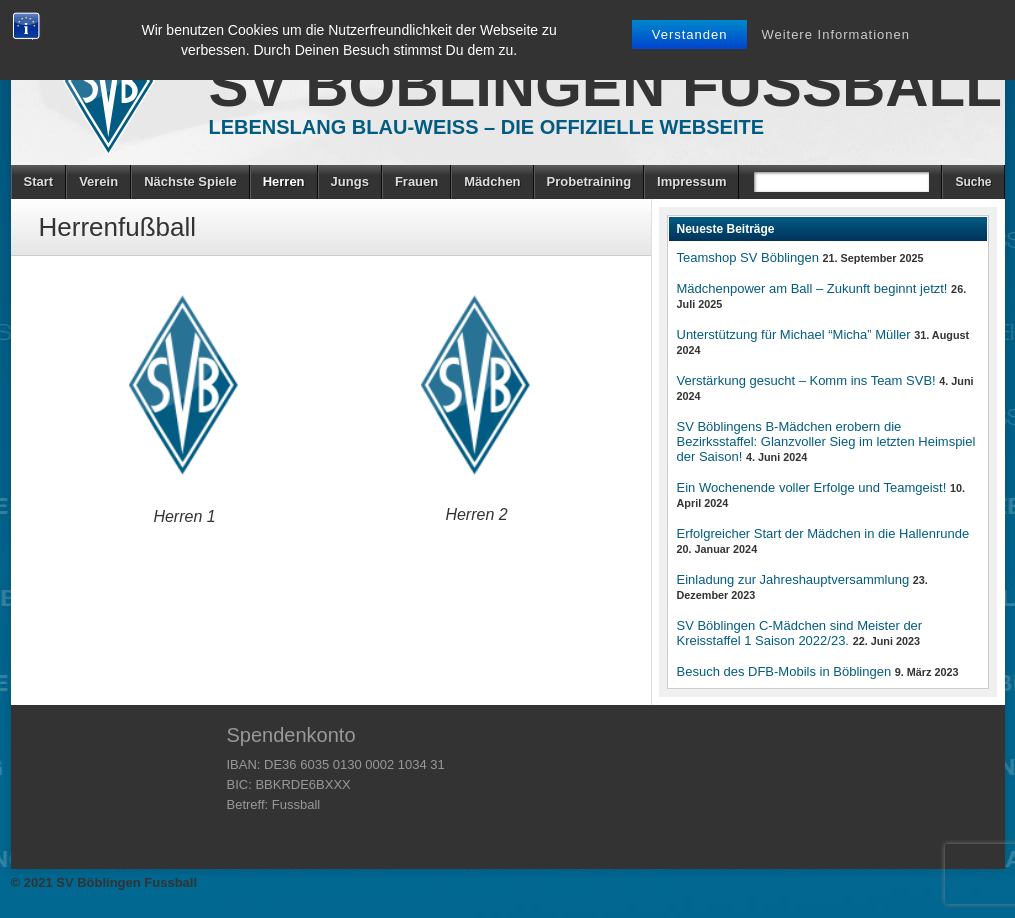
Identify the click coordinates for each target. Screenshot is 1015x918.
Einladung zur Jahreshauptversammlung (793, 579)
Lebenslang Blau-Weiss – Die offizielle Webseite (487, 127)
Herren (284, 181)
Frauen (416, 181)
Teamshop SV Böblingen (748, 257)
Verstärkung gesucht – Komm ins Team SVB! (806, 380)
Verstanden (690, 34)
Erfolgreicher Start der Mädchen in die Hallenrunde (823, 533)
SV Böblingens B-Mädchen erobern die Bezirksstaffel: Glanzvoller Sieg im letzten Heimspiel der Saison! (826, 441)
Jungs (350, 181)
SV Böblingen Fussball (605, 85)
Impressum (691, 181)
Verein (98, 181)
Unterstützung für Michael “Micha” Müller (794, 334)
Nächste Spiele (190, 181)
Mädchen (492, 181)
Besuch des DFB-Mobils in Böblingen (784, 671)
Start (39, 181)
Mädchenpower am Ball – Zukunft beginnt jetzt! (812, 288)
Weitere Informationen (835, 34)
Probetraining (589, 181)
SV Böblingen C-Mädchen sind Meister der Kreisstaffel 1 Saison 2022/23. (800, 633)
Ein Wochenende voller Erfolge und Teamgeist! (812, 487)
